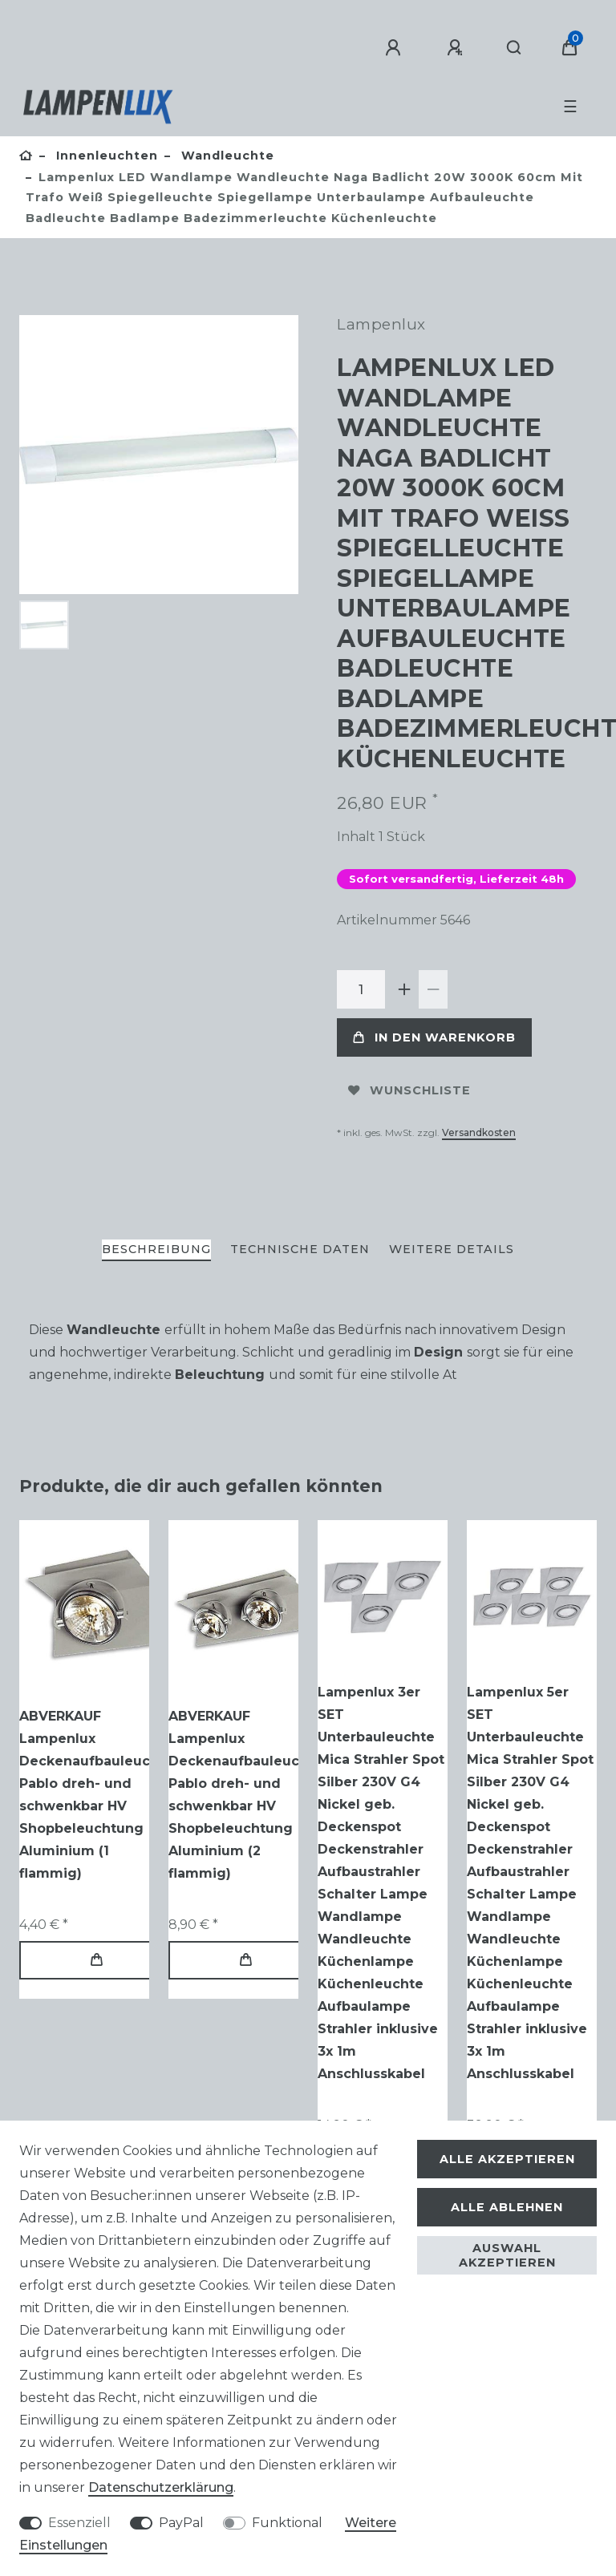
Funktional (287, 2522)
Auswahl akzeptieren (507, 2255)
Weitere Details (451, 1249)
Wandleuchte (225, 155)
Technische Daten (300, 1249)
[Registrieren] (457, 48)
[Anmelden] (395, 48)
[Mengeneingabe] (361, 989)
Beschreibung (156, 1249)
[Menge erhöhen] (404, 989)
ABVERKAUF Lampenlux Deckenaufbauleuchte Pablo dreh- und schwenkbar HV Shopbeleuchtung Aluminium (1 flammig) (96, 1795)
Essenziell (79, 2522)
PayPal (181, 2522)
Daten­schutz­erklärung (160, 2487)
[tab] (156, 1250)
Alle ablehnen (507, 2207)
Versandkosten (479, 1132)
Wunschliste (409, 1090)
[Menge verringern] (433, 989)
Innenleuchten (105, 155)
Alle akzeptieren (507, 2159)
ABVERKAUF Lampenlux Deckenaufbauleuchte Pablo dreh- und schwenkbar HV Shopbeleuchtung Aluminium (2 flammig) (245, 1795)
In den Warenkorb (434, 1037)
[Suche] (514, 48)
